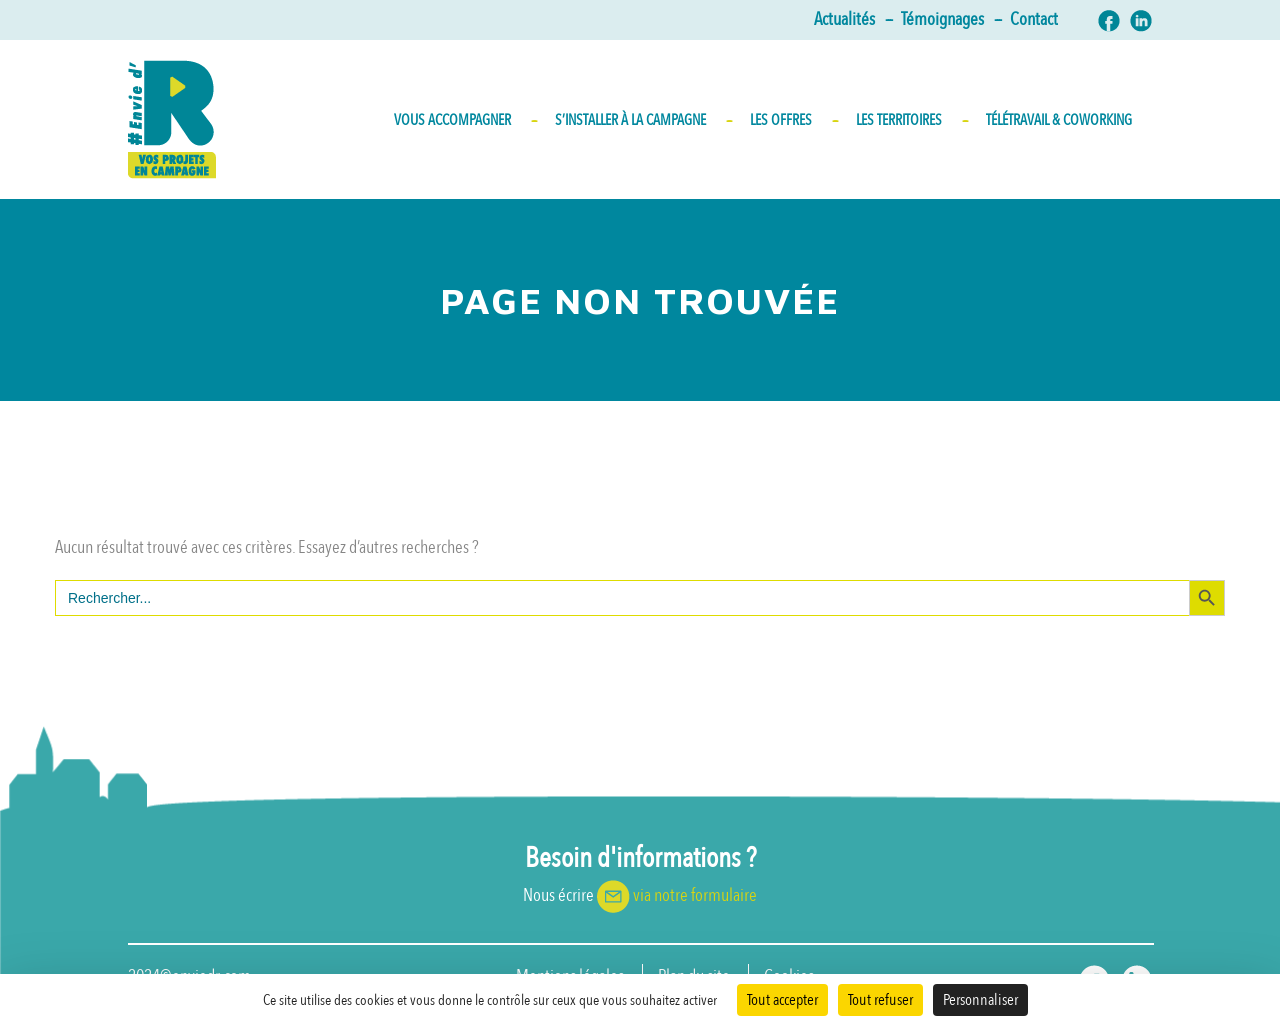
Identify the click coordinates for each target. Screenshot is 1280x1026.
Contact (1034, 20)
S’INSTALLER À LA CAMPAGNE (642, 120)
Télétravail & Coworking (1059, 120)
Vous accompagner (464, 120)
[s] (622, 598)
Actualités (852, 20)
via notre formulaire (695, 895)
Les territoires (911, 120)
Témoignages (950, 20)
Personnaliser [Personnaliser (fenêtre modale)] (980, 1000)
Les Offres (793, 120)
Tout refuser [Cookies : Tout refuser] (880, 1000)
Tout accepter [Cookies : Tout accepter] (782, 1000)
